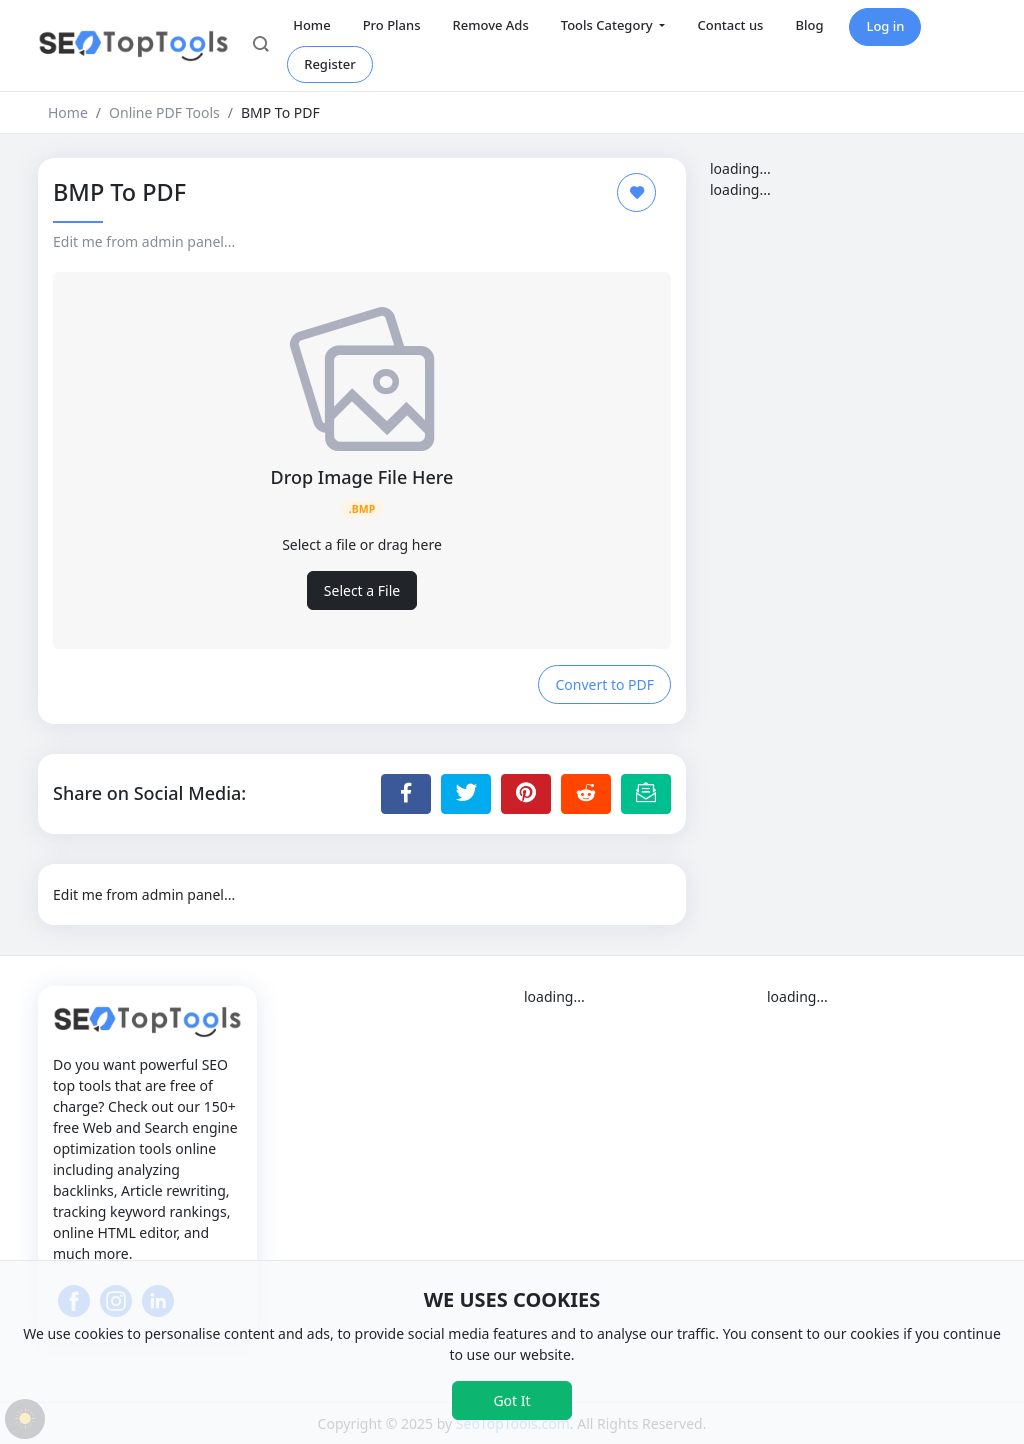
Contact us (730, 25)
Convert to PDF (604, 684)
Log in (885, 26)
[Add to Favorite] (636, 192)
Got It (511, 1400)
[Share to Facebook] (406, 794)
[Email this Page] (646, 794)
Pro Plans (392, 25)
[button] (261, 46)
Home (311, 25)
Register (330, 64)
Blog (809, 25)
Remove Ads (490, 25)
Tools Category (608, 25)
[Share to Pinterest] (526, 794)
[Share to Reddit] (586, 794)
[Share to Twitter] (466, 794)
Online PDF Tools (164, 112)
